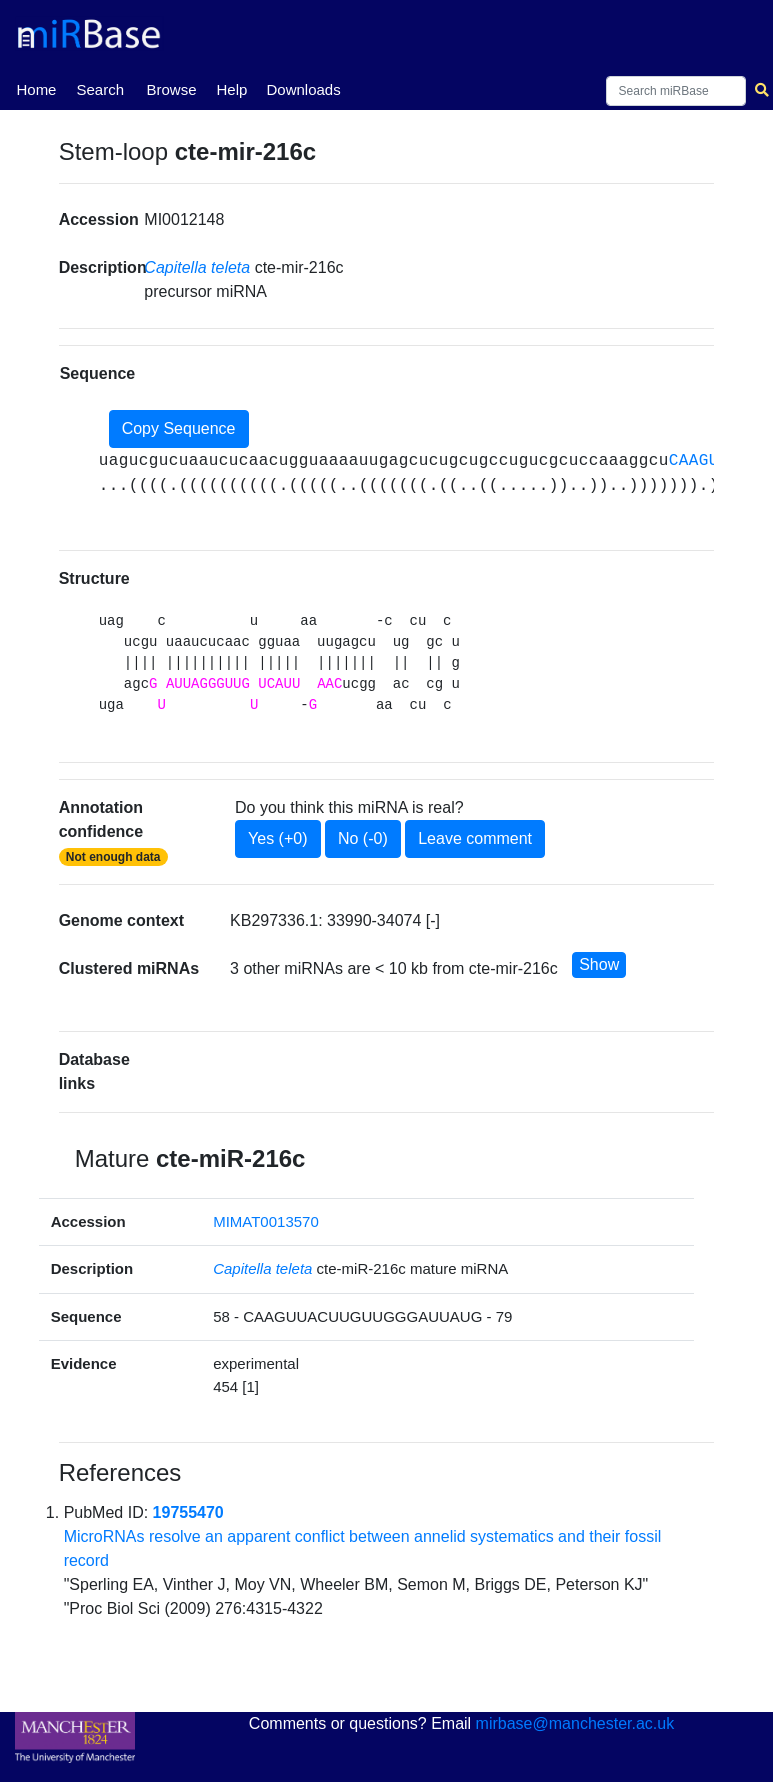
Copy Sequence (179, 428)
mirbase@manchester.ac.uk (575, 1723)
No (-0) (363, 838)
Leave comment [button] (475, 838)
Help (231, 89)
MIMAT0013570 (266, 1221)
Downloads (303, 89)
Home (36, 88)
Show (599, 964)
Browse (171, 89)
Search (100, 89)
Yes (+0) (277, 838)
